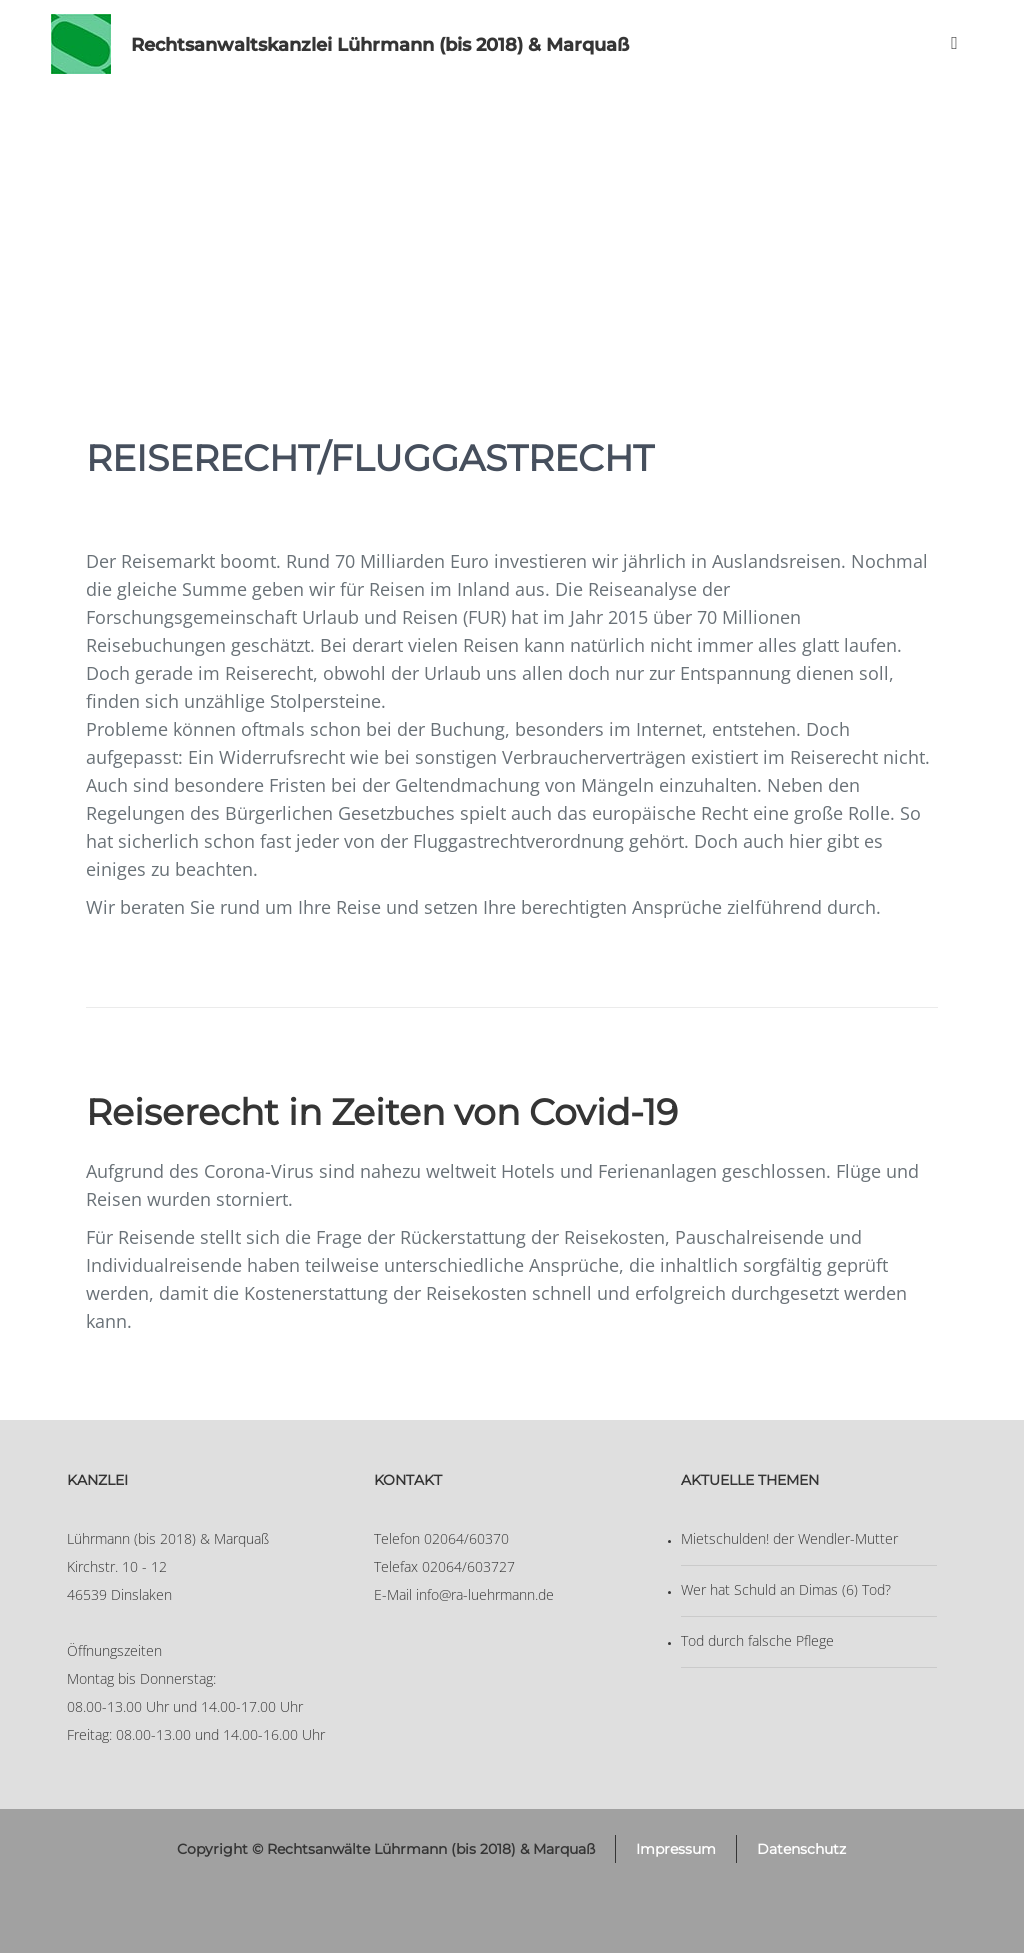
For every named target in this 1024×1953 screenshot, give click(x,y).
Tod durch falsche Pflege (757, 1640)
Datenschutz (801, 1849)
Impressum (676, 1849)
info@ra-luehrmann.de (485, 1594)
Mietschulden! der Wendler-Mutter (789, 1538)
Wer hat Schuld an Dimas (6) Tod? (786, 1589)
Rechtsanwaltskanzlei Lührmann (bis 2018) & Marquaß (380, 45)
